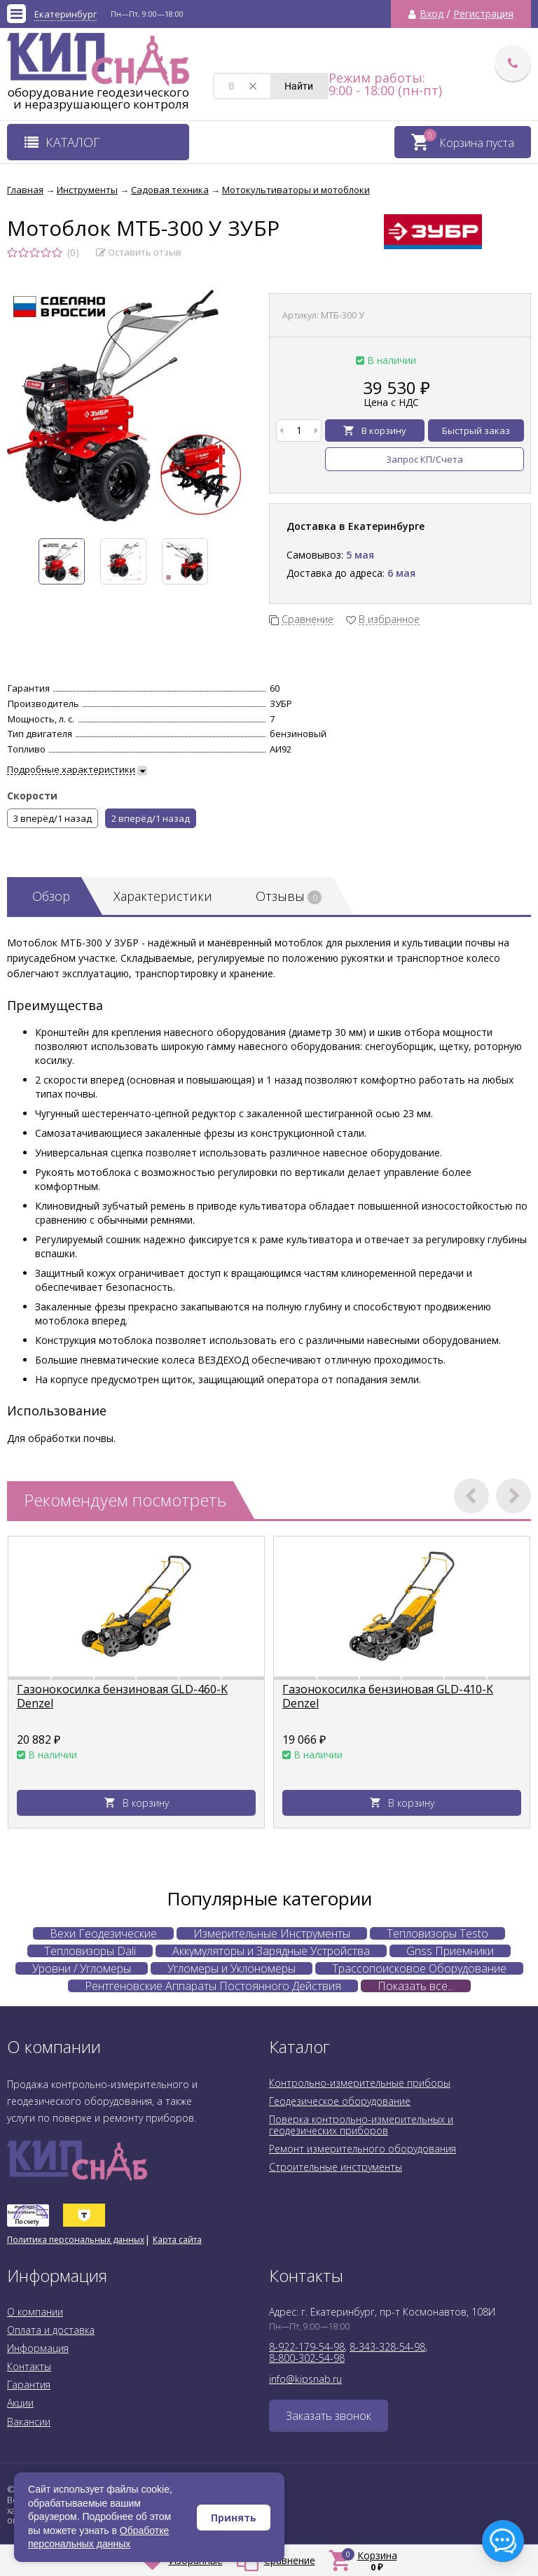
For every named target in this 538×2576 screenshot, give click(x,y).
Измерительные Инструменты (271, 1933)
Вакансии (28, 2421)
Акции (20, 2402)
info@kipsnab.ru (305, 2379)
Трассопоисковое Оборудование (419, 1968)
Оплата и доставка (51, 2330)
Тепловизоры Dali (90, 1951)
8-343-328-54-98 (387, 2346)
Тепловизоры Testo (437, 1933)
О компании (35, 2311)
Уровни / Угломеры (81, 1968)
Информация (38, 2348)
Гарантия (28, 2384)
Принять (233, 2517)
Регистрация (483, 14)
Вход (431, 14)
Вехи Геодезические (103, 1933)
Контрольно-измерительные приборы (359, 2083)
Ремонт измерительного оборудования (362, 2148)
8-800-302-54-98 (307, 2358)
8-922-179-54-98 (307, 2346)
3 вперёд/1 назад (52, 818)
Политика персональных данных (75, 2240)
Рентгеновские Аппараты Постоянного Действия (213, 1986)
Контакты (29, 2366)
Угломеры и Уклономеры (231, 1968)
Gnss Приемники (450, 1951)
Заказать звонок (328, 2415)
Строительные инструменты (335, 2167)
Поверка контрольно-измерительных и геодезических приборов (361, 2125)
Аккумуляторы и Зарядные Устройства (271, 1951)
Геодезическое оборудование (340, 2101)
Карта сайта (177, 2240)
